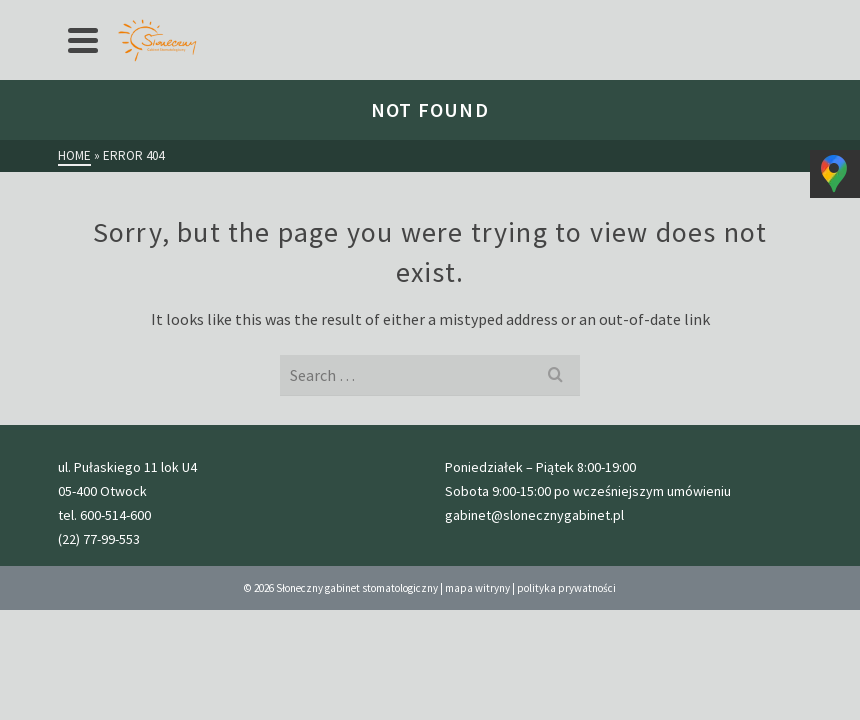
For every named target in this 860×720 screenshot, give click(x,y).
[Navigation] (83, 40)
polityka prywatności (566, 588)
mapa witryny (477, 588)
